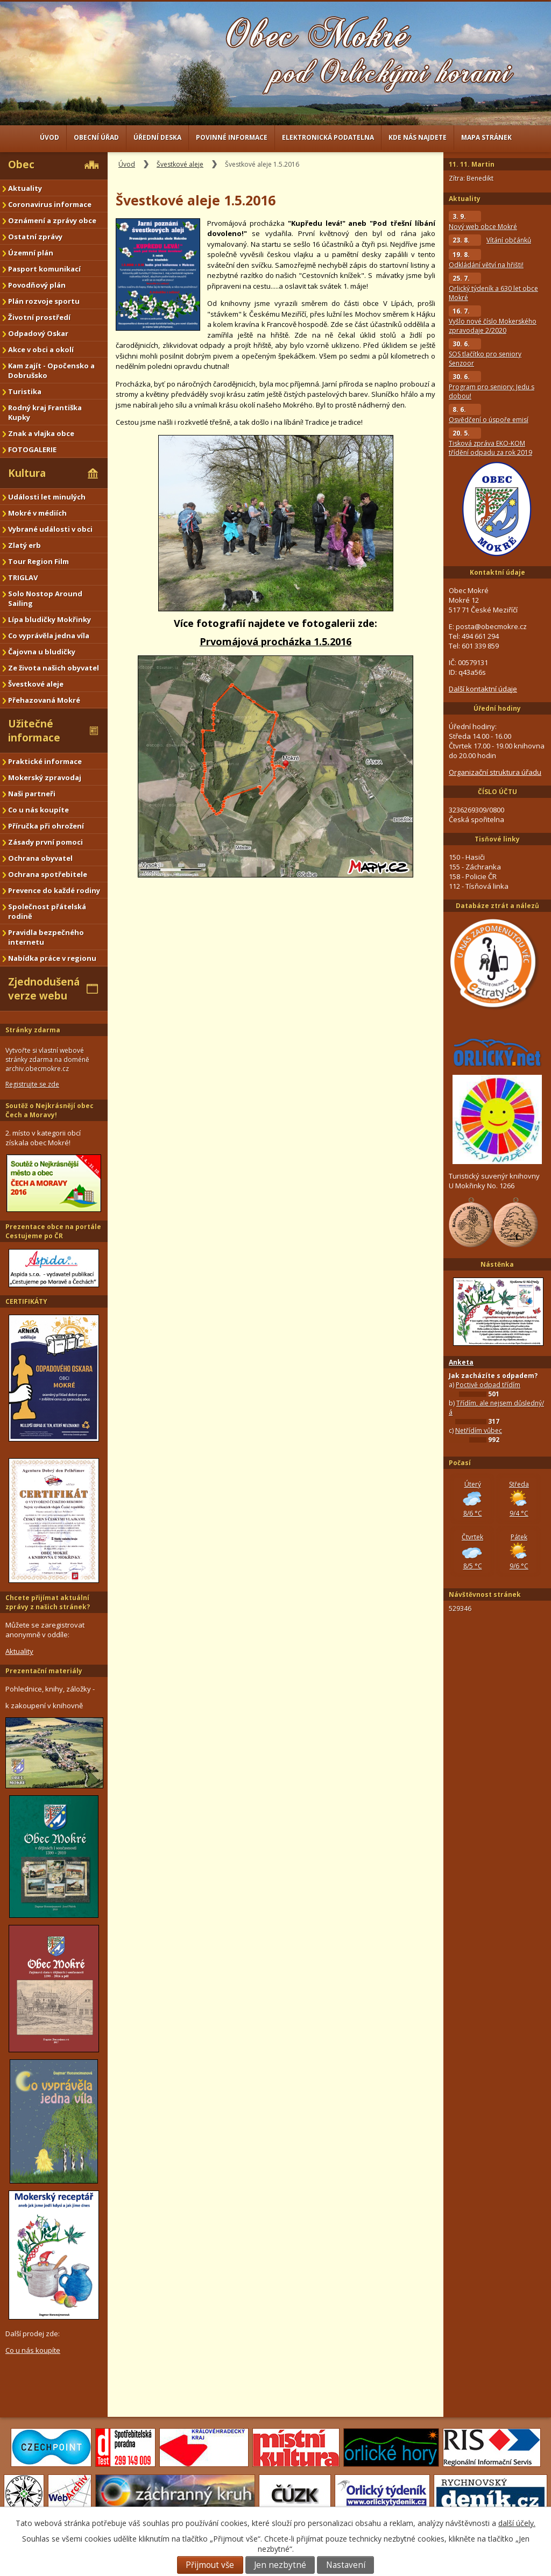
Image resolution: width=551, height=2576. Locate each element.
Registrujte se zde (32, 1084)
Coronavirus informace (49, 204)
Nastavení (345, 2565)
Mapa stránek (486, 137)
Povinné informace (231, 137)
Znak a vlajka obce (41, 433)
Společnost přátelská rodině (47, 911)
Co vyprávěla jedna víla (48, 635)
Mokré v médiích (37, 513)
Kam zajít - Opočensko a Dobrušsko (51, 370)
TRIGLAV (23, 577)
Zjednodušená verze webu (44, 989)
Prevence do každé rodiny (54, 890)
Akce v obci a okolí (41, 349)
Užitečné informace (34, 731)
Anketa (461, 1362)
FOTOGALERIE (32, 449)
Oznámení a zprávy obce (52, 220)
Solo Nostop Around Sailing (45, 598)
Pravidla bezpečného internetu (46, 937)
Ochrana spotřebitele (47, 874)
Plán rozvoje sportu (44, 301)
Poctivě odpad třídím (488, 1384)
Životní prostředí (39, 317)
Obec (21, 165)
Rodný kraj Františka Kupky (45, 412)
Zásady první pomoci (45, 842)
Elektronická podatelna (328, 137)
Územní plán (30, 253)
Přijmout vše (210, 2565)
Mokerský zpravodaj (44, 777)
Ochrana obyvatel (40, 858)
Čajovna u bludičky (41, 652)
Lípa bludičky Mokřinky (49, 619)
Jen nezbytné (280, 2565)
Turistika (24, 391)
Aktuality (25, 188)
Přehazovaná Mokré (44, 700)
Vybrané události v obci (50, 529)
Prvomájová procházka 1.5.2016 (275, 641)
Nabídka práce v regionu (52, 958)
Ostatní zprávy (35, 236)
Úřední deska (157, 137)
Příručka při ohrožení (46, 826)
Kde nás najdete (417, 137)
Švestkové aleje (180, 164)
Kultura (27, 473)
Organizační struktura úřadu (495, 772)
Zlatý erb (24, 545)
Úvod (49, 137)
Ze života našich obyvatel (53, 668)
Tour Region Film (38, 561)
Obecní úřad (96, 137)
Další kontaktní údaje (483, 689)
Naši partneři (31, 793)
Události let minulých (47, 497)
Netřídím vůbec (478, 1430)
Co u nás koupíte (38, 810)
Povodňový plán (37, 285)
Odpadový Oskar (38, 333)
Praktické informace (45, 761)
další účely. (516, 2523)
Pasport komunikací (44, 269)
